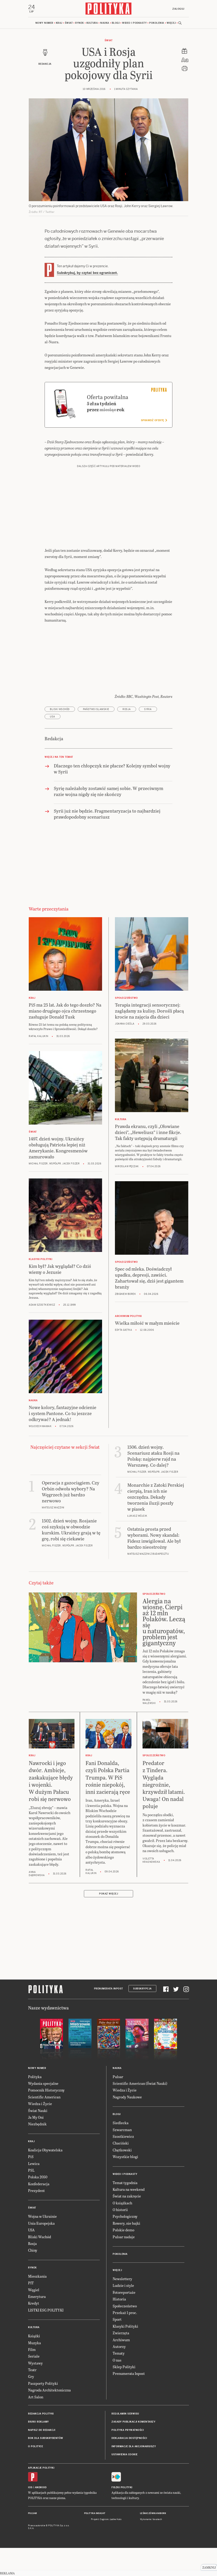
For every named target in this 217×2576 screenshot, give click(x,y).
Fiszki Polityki (121, 2515)
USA (52, 745)
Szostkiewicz (123, 2165)
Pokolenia (156, 22)
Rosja (127, 737)
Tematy (119, 2381)
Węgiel (33, 2318)
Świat (69, 22)
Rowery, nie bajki (126, 2251)
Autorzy (119, 2375)
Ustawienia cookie (124, 2483)
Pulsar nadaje (124, 2265)
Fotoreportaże (124, 2320)
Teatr (32, 2398)
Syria (148, 737)
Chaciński (121, 2171)
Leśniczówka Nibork (153, 2542)
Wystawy (35, 2391)
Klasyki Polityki (125, 2354)
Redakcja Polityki (41, 2442)
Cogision (104, 2548)
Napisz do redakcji (41, 2458)
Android (41, 2515)
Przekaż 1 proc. (125, 2341)
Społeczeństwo (125, 2334)
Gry (31, 2405)
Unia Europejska (41, 2251)
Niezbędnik (37, 2152)
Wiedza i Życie (40, 2132)
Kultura (92, 22)
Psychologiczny (125, 2244)
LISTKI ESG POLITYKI (45, 2338)
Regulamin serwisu (125, 2442)
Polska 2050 (37, 2205)
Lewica (34, 2192)
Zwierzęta (121, 2361)
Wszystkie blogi (125, 2185)
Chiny (32, 2278)
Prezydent (36, 2219)
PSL (31, 2198)
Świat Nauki (37, 2139)
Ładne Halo (116, 2548)
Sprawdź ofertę (154, 448)
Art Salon (35, 2425)
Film (32, 2378)
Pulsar (118, 2105)
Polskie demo (123, 2258)
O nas (117, 2388)
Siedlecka (120, 2151)
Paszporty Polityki (43, 2411)
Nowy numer (44, 22)
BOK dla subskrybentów (45, 2466)
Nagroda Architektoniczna (49, 2418)
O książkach (122, 2231)
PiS (31, 2185)
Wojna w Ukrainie (42, 2244)
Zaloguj (178, 8)
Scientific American (44, 2125)
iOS (30, 2515)
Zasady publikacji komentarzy (133, 2450)
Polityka (35, 2105)
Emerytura (37, 2325)
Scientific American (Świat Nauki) (140, 2112)
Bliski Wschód (60, 737)
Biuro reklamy (38, 2450)
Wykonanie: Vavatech (151, 2548)
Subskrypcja (142, 2017)
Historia (119, 2327)
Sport (117, 2347)
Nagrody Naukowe (127, 2125)
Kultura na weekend (129, 2218)
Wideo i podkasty (134, 22)
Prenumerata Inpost (108, 2017)
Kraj (59, 22)
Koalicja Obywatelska (45, 2178)
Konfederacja (38, 2212)
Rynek (79, 22)
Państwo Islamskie (96, 737)
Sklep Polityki (124, 2395)
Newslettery (122, 2307)
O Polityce (35, 2474)
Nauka (104, 22)
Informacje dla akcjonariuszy (133, 2474)
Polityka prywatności (127, 2458)
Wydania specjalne (43, 2112)
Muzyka (34, 2371)
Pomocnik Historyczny (46, 2118)
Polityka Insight (95, 2542)
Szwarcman (122, 2158)
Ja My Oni (36, 2145)
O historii (120, 2238)
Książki (34, 2364)
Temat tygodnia (125, 2211)
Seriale (34, 2384)
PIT (31, 2311)
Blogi (116, 22)
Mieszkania (37, 2304)
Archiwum (121, 2368)
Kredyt (33, 2331)
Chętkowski (122, 2178)
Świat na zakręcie (127, 2224)
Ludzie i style (123, 2314)
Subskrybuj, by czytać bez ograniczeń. (87, 273)
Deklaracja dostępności (129, 2466)
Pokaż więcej (108, 1922)
